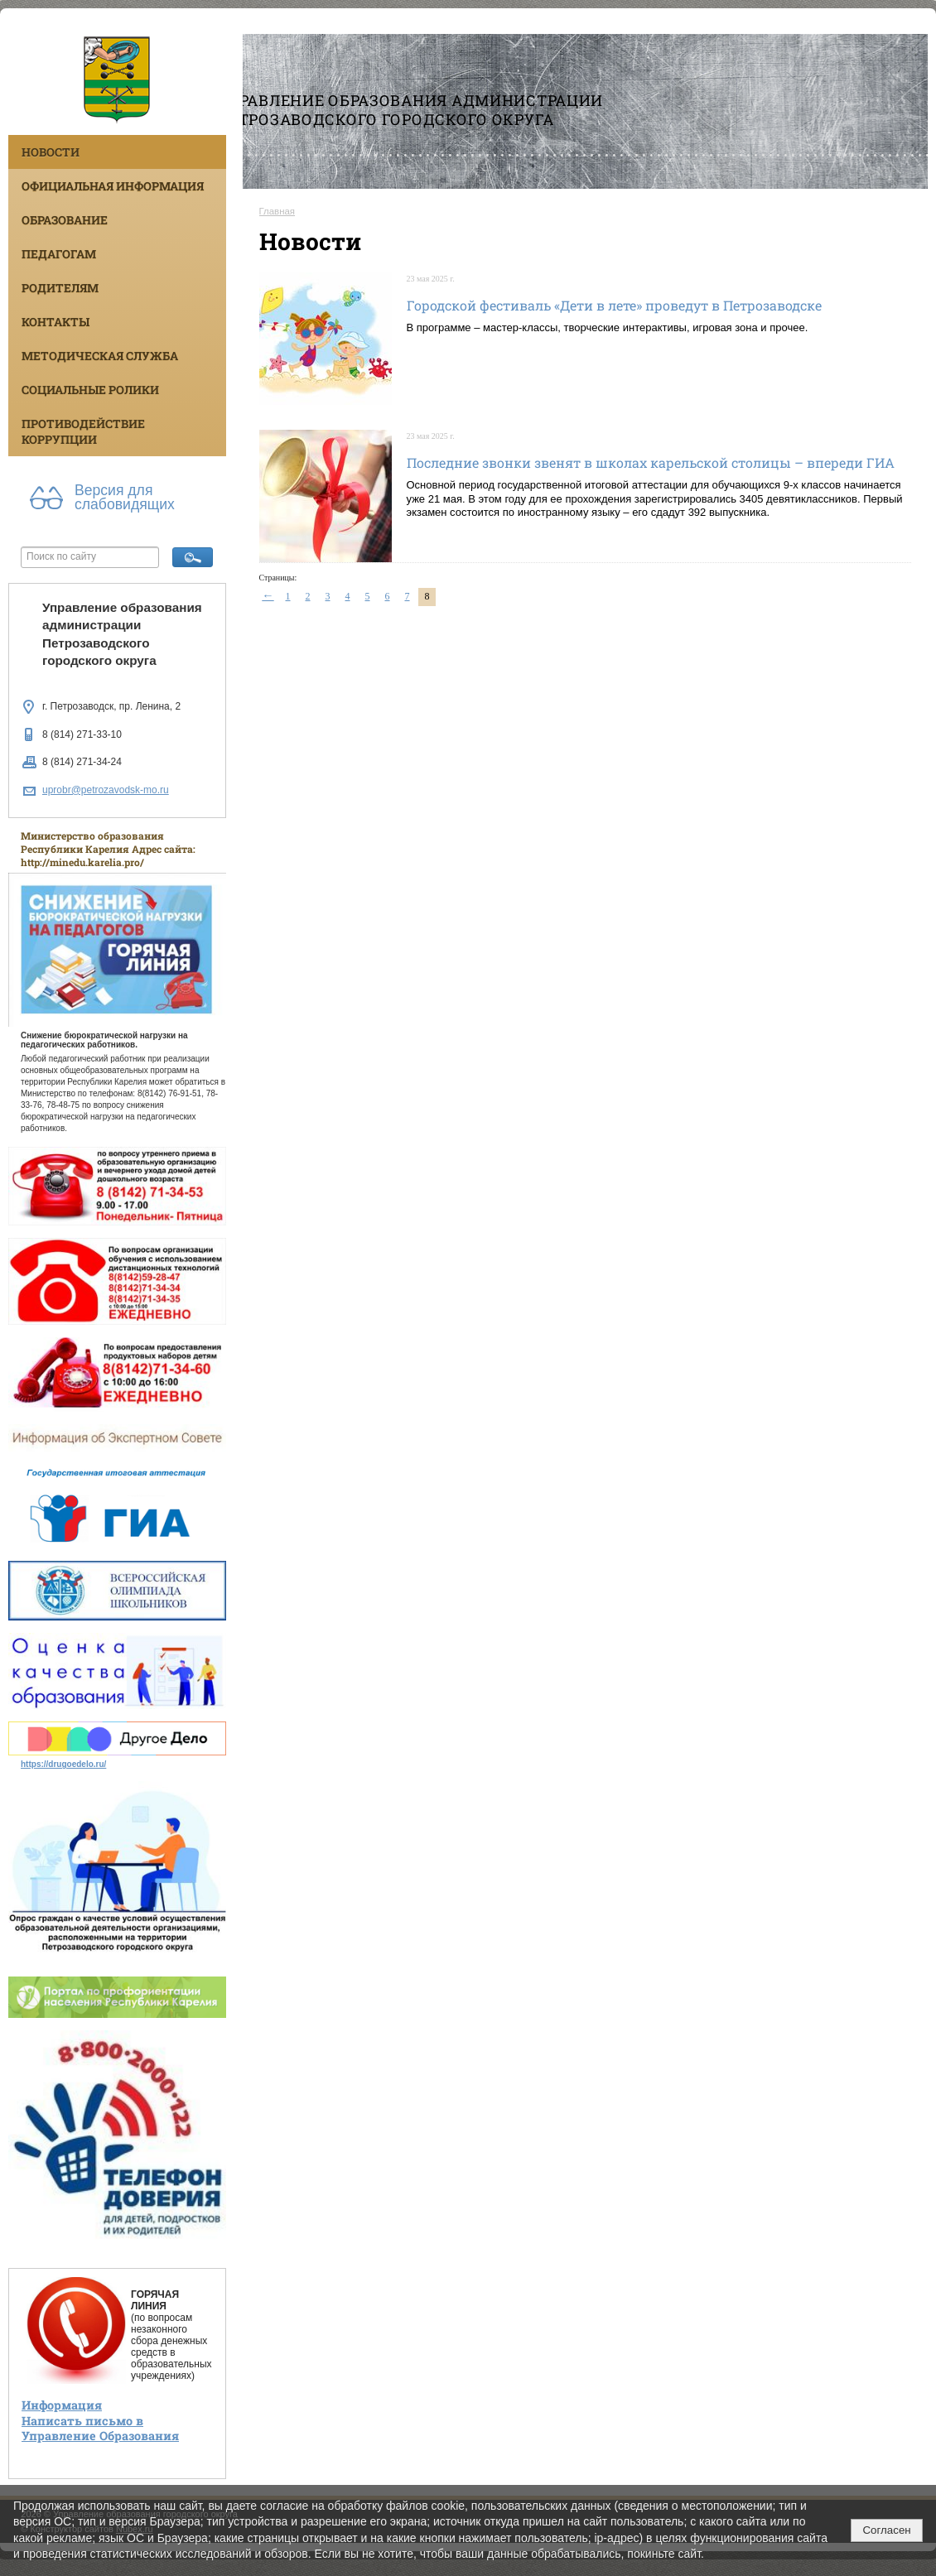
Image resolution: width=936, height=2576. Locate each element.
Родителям (60, 288)
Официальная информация (113, 186)
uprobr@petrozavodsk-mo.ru (105, 790)
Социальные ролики (90, 389)
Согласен (886, 2530)
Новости (51, 152)
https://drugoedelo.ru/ (63, 1764)
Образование (65, 220)
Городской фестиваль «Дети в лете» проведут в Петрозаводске (614, 305)
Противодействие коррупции (83, 431)
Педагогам (59, 254)
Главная (277, 211)
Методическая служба (100, 356)
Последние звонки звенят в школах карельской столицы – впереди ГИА (651, 462)
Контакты (55, 322)
